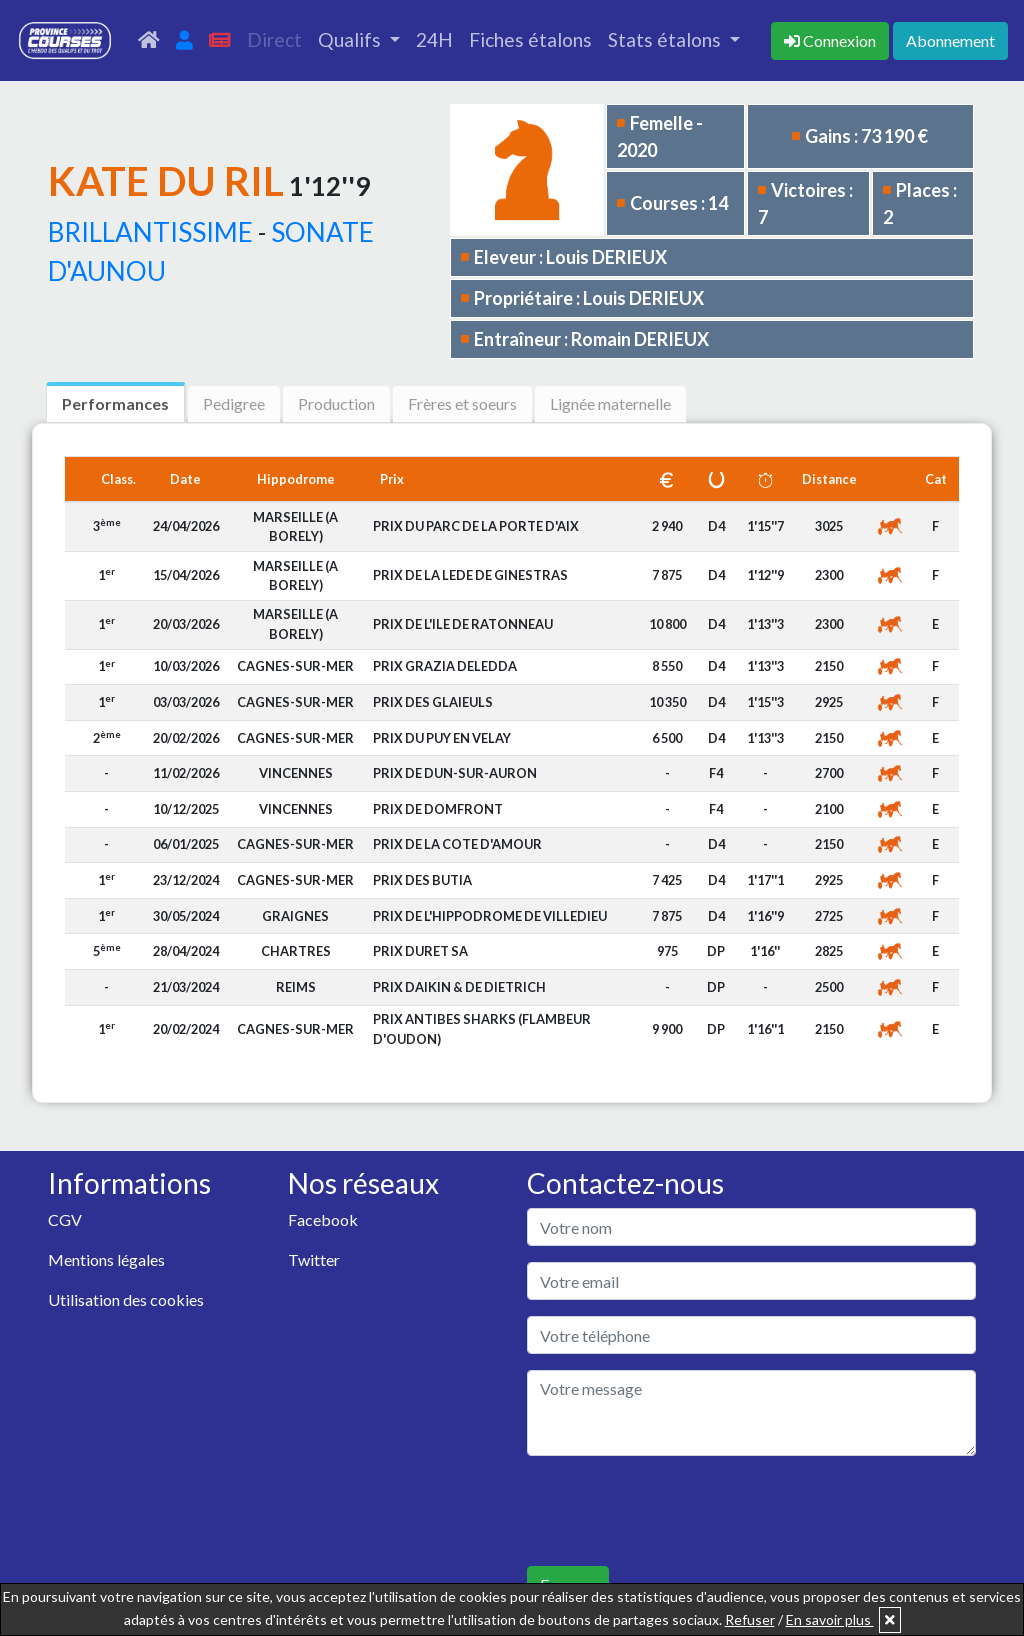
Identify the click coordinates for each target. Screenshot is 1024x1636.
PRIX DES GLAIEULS (433, 702)
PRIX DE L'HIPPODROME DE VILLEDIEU (490, 916)
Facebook (323, 1219)
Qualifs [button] (351, 39)
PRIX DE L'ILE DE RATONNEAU (463, 624)
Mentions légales (106, 1259)
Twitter (314, 1259)
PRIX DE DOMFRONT (438, 809)
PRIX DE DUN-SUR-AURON (455, 773)
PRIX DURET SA (420, 951)
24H (434, 39)
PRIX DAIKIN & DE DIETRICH (459, 987)
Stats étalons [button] (666, 39)
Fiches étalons (530, 39)
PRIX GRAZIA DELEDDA (445, 666)
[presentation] (679, 1511)
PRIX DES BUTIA (422, 880)
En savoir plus (830, 1619)
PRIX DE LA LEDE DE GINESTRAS (470, 575)
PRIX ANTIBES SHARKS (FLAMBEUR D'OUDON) (482, 1028)
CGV (65, 1219)
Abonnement (950, 40)
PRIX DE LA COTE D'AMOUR (457, 844)
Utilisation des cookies (126, 1299)
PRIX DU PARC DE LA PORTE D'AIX (476, 526)
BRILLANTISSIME (150, 232)
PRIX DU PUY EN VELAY (442, 738)
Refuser (750, 1619)
